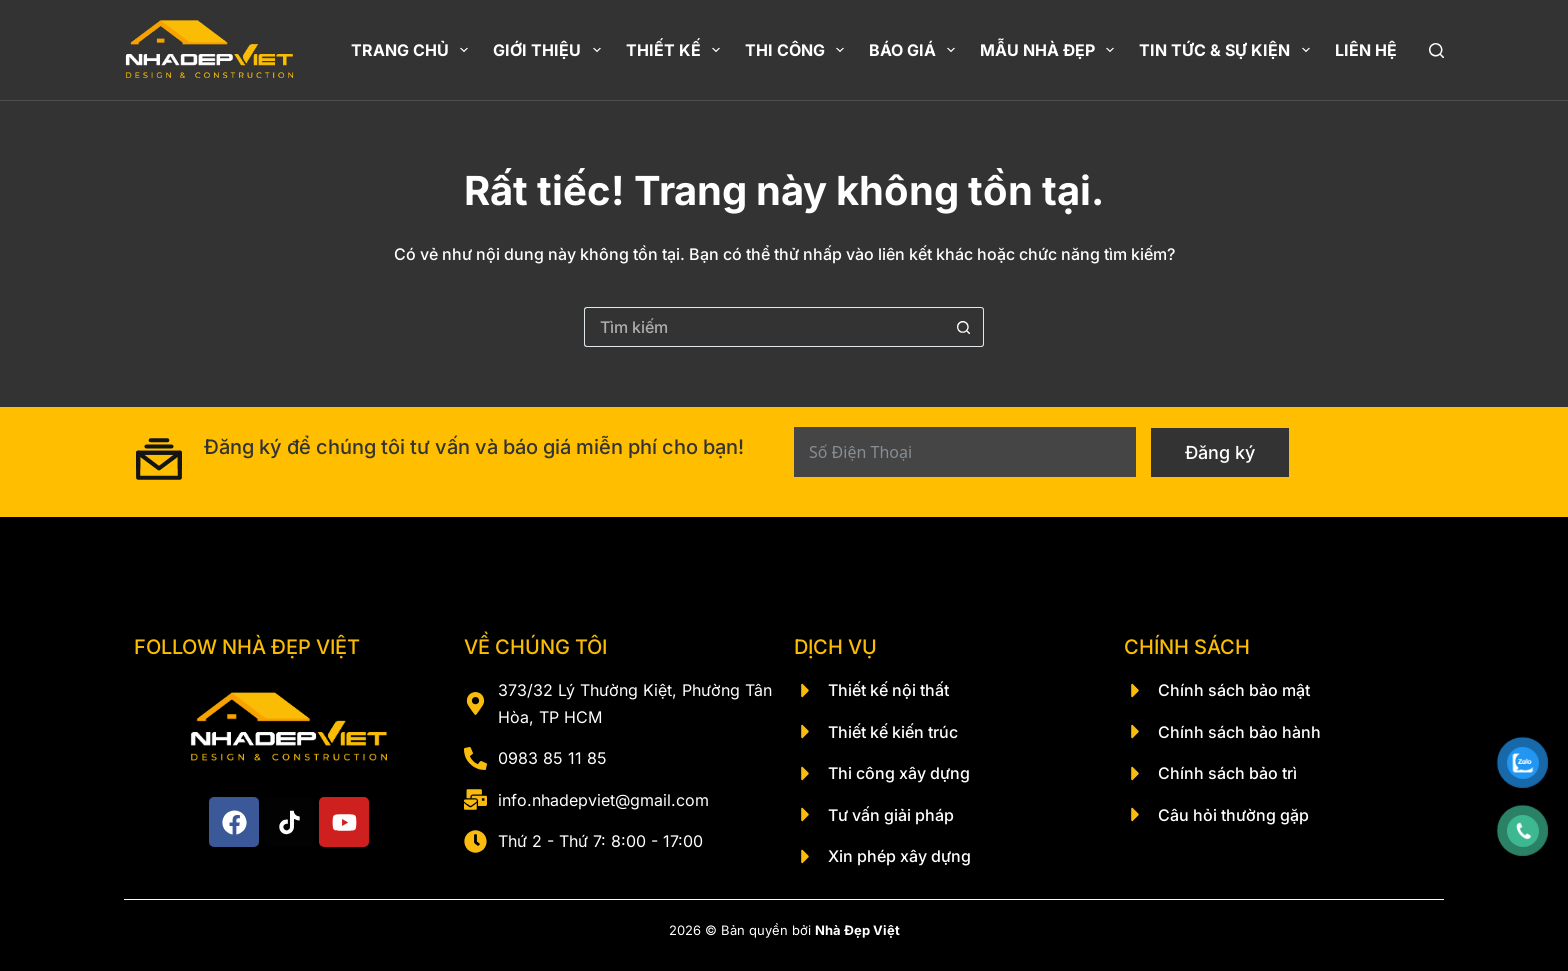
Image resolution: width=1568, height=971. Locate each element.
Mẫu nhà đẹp (1051, 50)
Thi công (798, 50)
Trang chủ (413, 50)
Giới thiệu (550, 50)
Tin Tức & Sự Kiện (1228, 50)
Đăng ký (1220, 452)
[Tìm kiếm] (1436, 50)
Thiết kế (677, 50)
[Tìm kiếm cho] (764, 327)
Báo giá (916, 50)
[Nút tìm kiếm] (964, 327)
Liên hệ (1366, 50)
